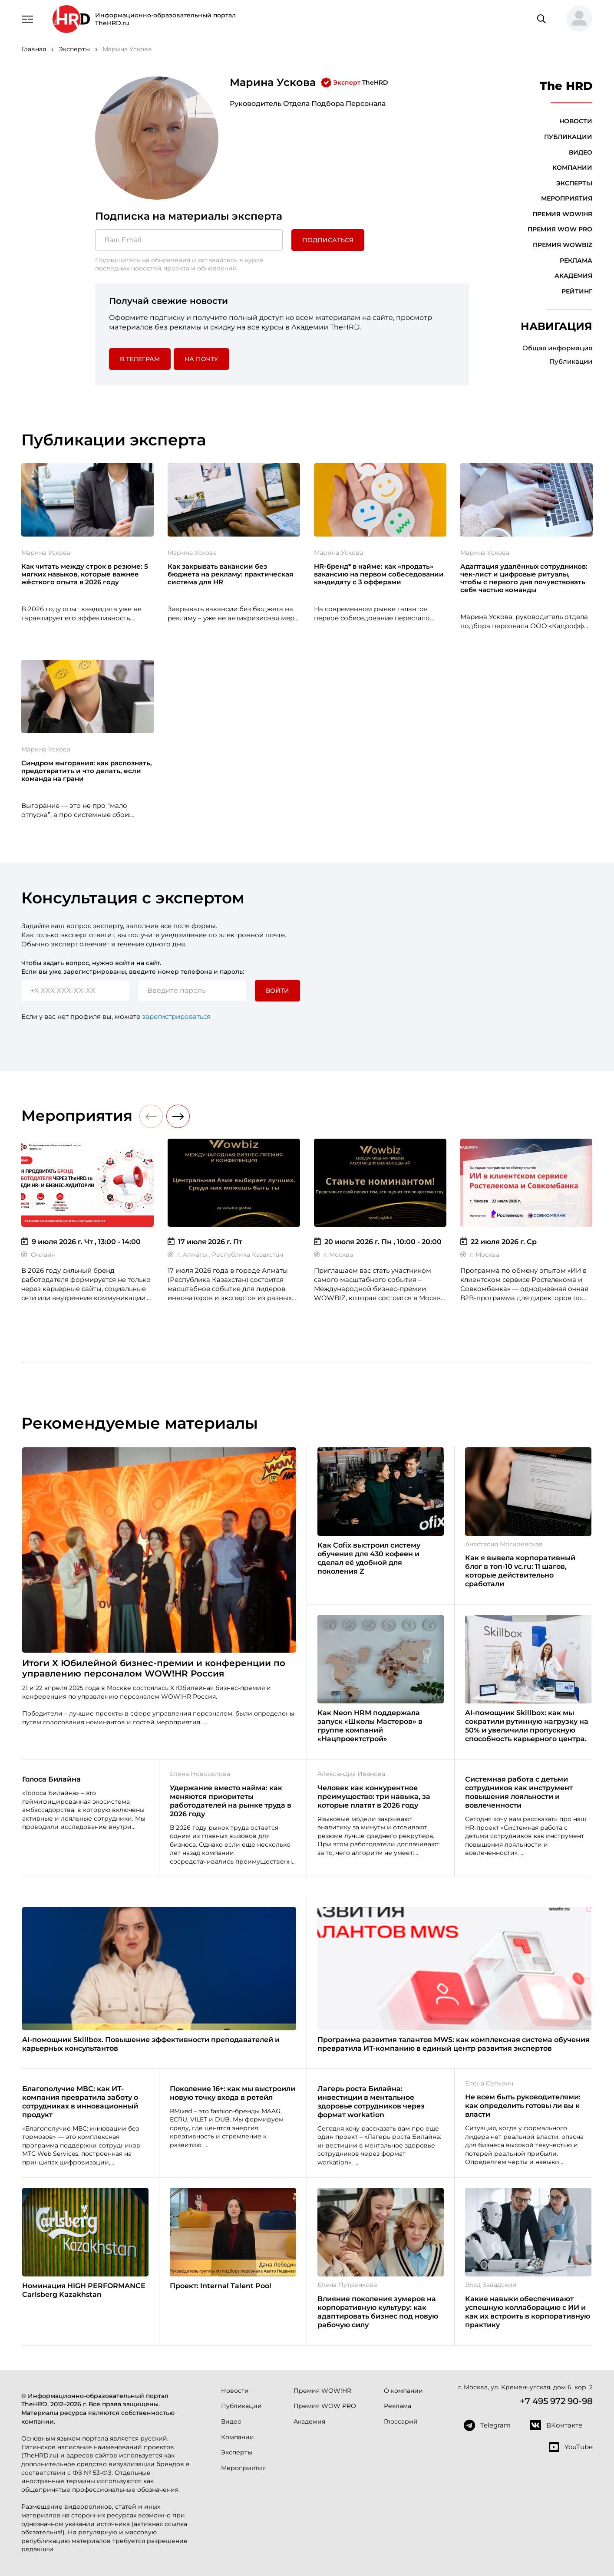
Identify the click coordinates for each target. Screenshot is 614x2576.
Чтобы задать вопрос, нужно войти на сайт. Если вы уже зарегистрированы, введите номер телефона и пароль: (132, 967)
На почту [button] (201, 359)
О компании (403, 2391)
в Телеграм (140, 359)
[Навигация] (27, 18)
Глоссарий (401, 2421)
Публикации (568, 137)
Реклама (576, 260)
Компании (572, 167)
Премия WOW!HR (562, 214)
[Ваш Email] (189, 240)
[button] (576, 19)
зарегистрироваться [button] (176, 1016)
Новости (575, 121)
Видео (580, 152)
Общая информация (557, 348)
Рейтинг (576, 291)
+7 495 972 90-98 (556, 2401)
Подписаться (327, 240)
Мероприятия (566, 198)
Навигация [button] (556, 326)
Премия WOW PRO (560, 229)
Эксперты (574, 183)
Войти (277, 991)
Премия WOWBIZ (562, 245)
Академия (573, 276)
